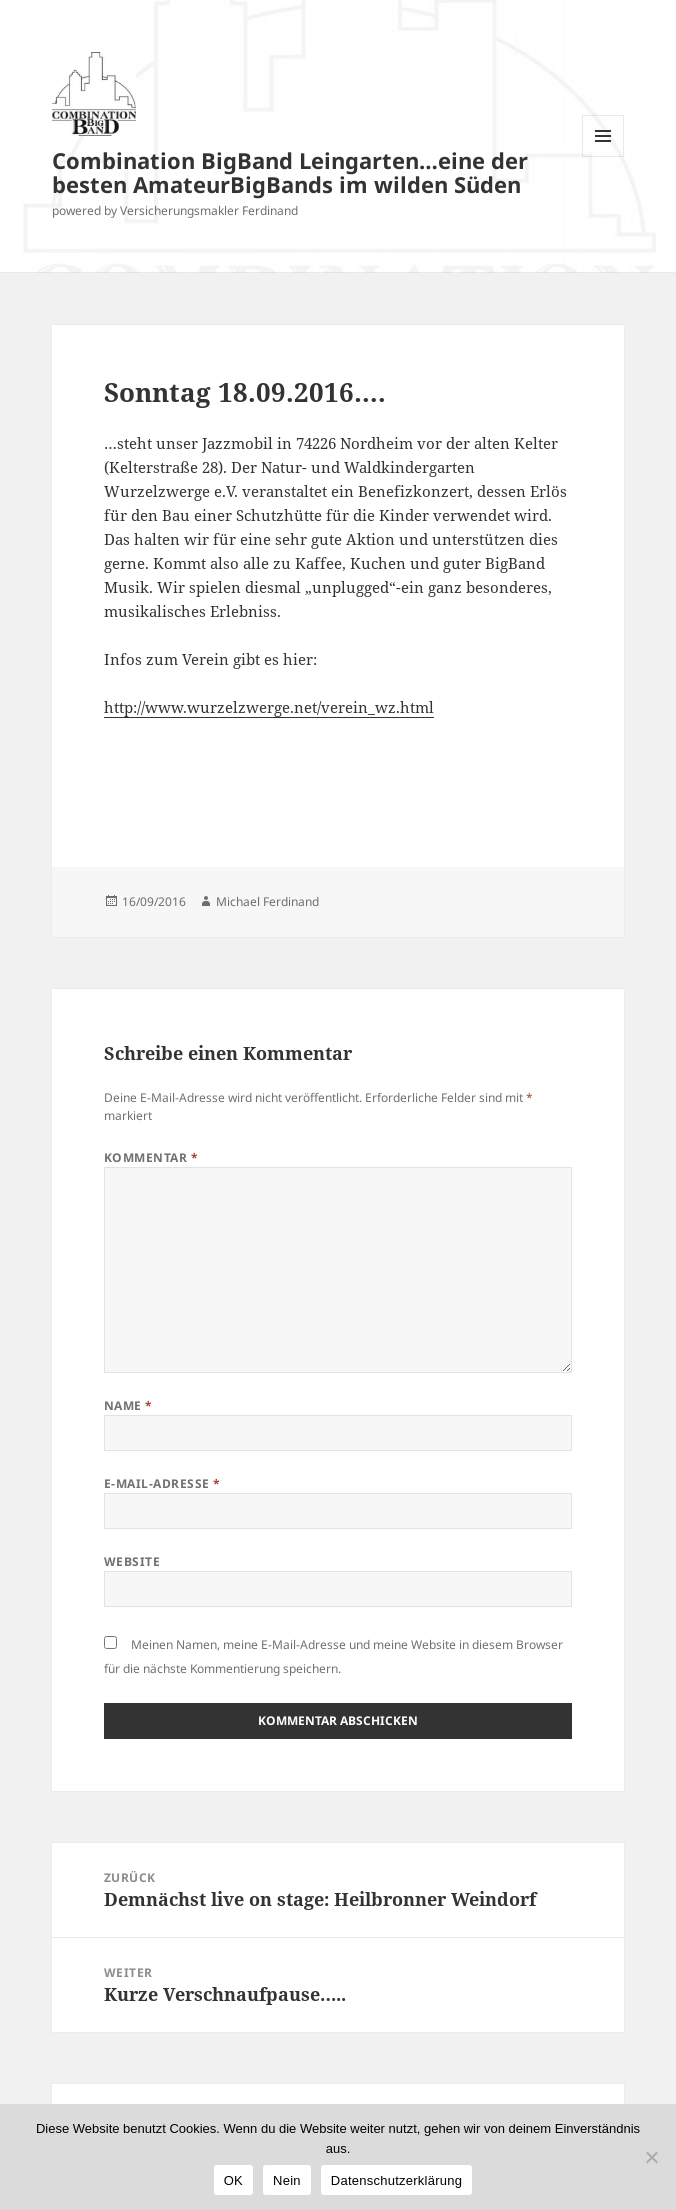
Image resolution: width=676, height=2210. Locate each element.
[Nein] (651, 2157)
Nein (287, 2180)
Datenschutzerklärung (396, 2180)
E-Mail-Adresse (162, 1483)
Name (128, 1405)
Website (132, 1561)
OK (233, 2180)
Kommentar (151, 1157)
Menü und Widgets (603, 156)
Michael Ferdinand (267, 901)
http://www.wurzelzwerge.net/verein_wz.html (269, 707)
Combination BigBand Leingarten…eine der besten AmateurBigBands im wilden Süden (290, 172)
